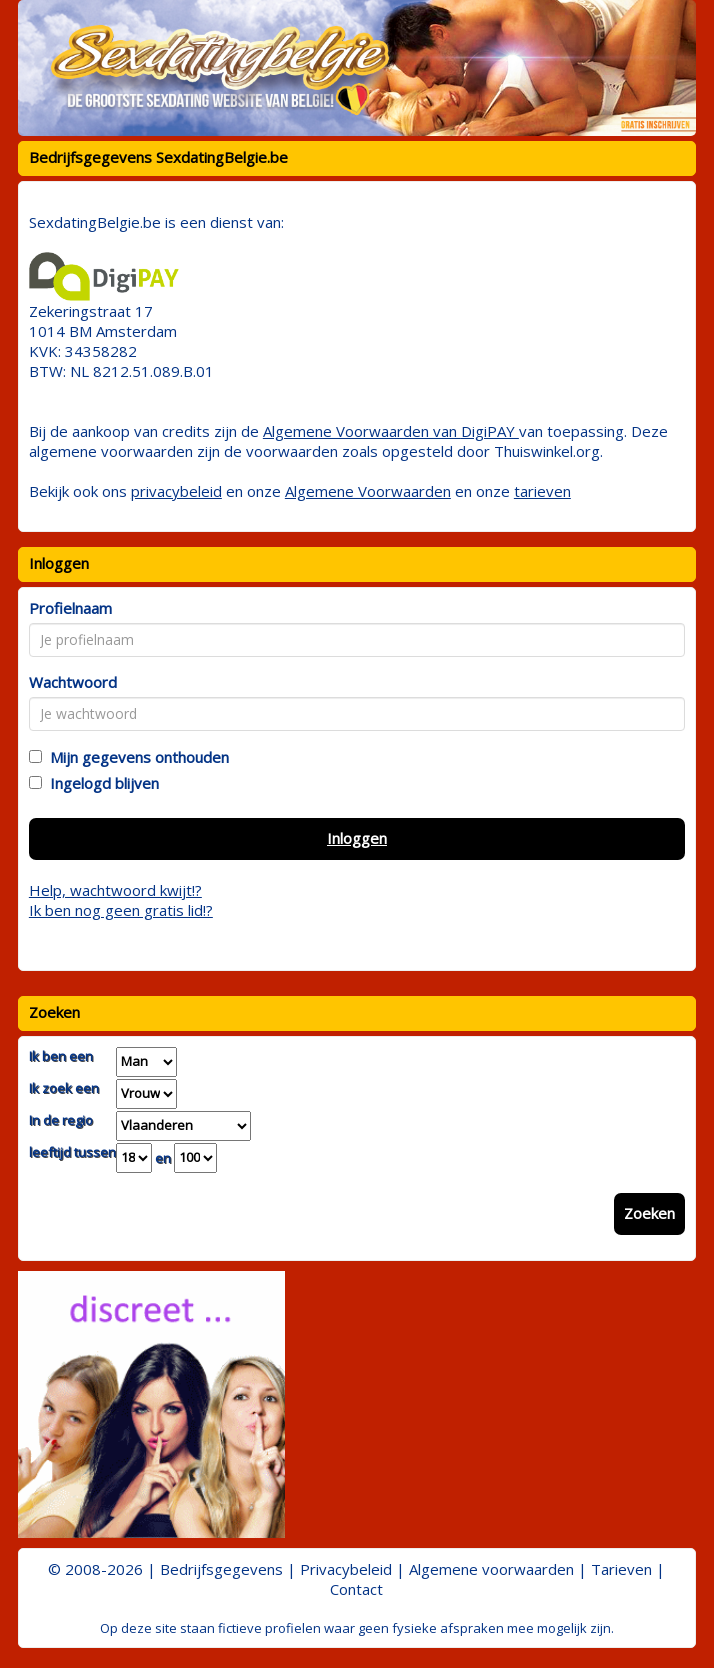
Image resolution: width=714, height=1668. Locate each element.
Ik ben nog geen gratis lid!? (121, 910)
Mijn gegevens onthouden (135, 757)
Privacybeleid (346, 1569)
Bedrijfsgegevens (221, 1569)
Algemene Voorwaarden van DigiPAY (391, 431)
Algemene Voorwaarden (368, 491)
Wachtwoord (73, 682)
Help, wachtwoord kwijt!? (115, 890)
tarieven (542, 491)
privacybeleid (176, 491)
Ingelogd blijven (100, 783)
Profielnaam (70, 608)
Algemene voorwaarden (491, 1569)
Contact (356, 1589)
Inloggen (357, 838)
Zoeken (649, 1213)
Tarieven (621, 1569)
